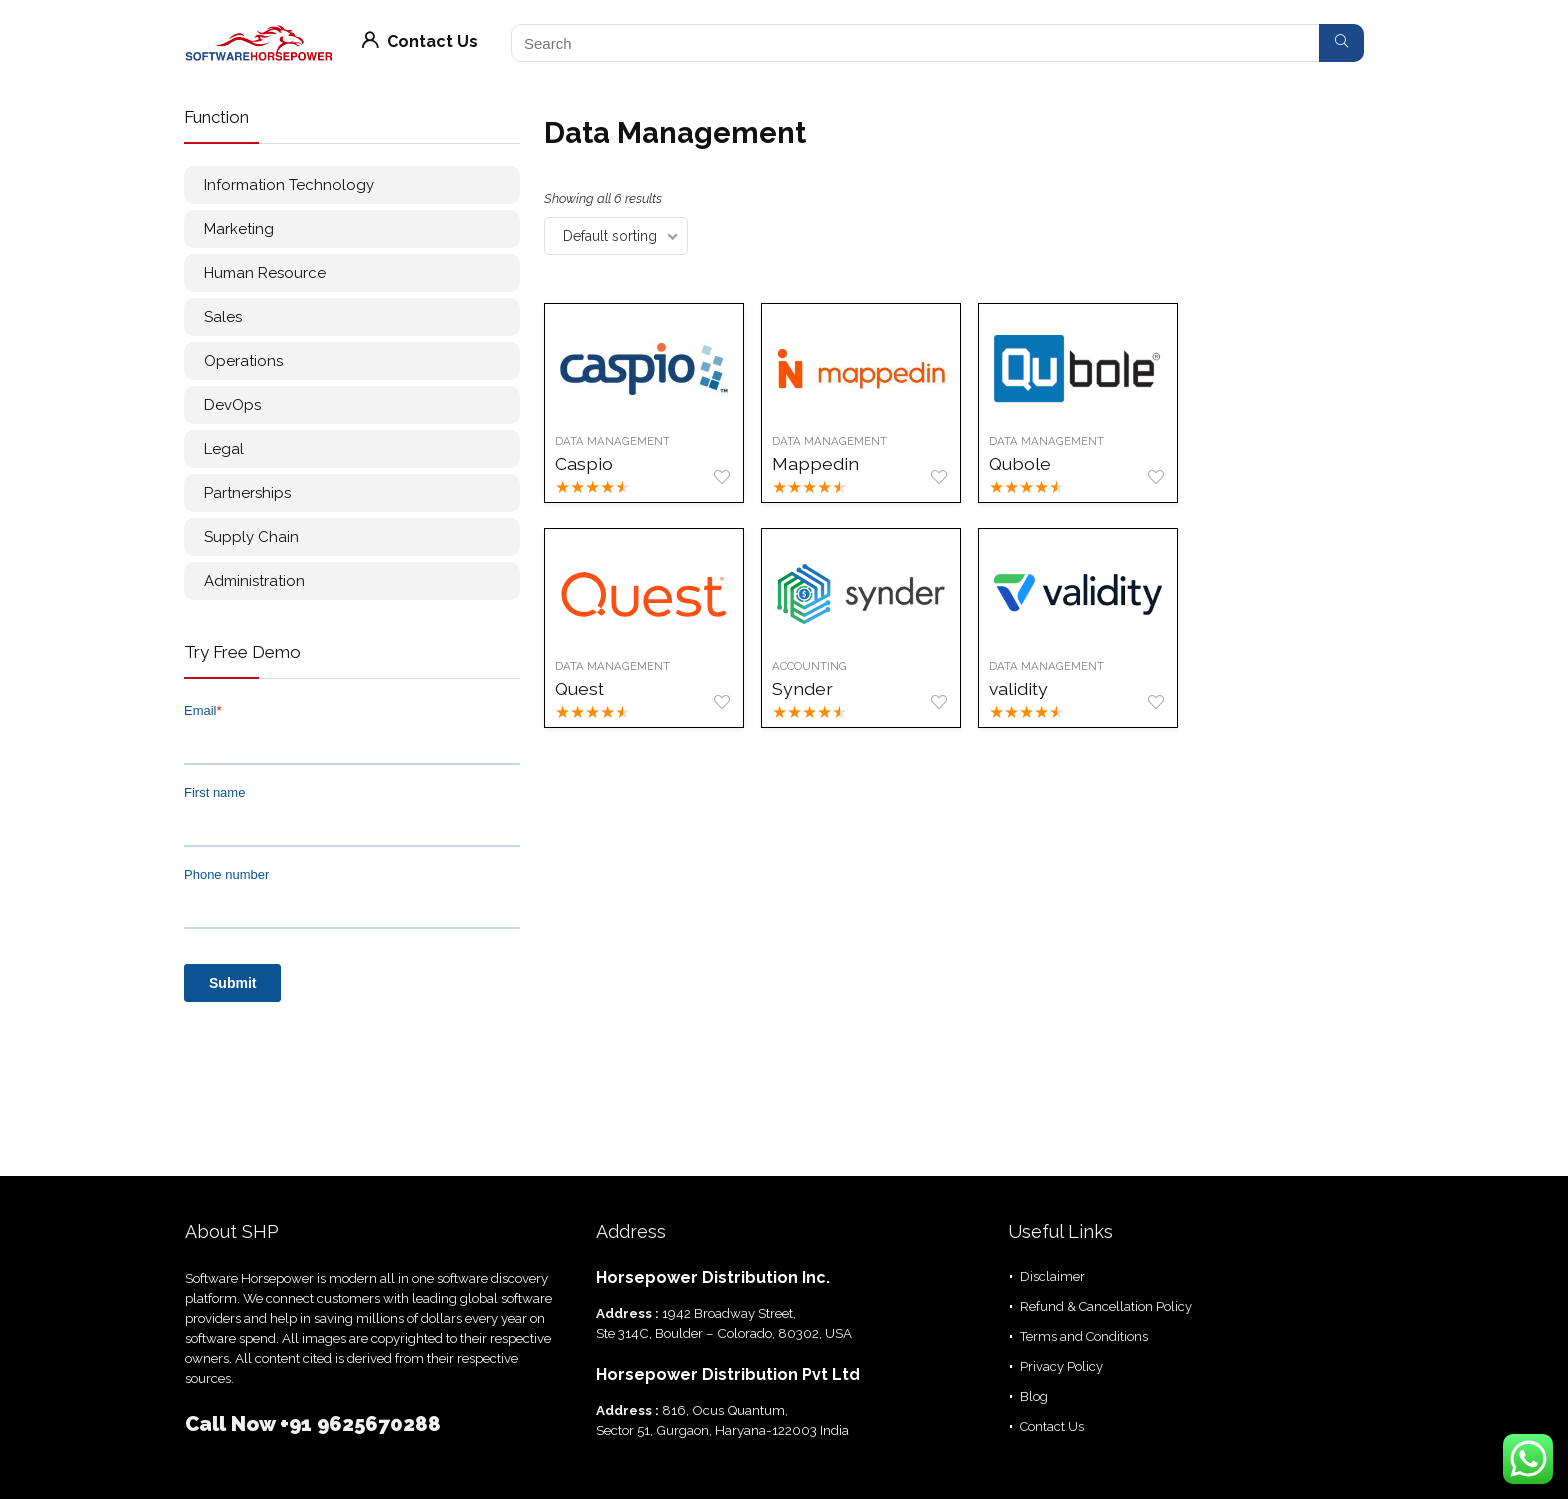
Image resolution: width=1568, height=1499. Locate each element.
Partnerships (247, 493)
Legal (224, 449)
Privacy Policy (1061, 1366)
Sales (223, 317)
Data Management (612, 441)
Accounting (809, 666)
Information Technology (289, 185)
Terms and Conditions (1084, 1336)
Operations (243, 361)
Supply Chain (251, 537)
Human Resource (265, 273)
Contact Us (420, 41)
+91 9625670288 (360, 1424)
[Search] (1341, 43)
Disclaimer (1052, 1276)
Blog (1034, 1396)
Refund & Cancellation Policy (1106, 1306)
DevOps (232, 405)
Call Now (232, 1424)
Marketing (239, 229)
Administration (254, 581)
